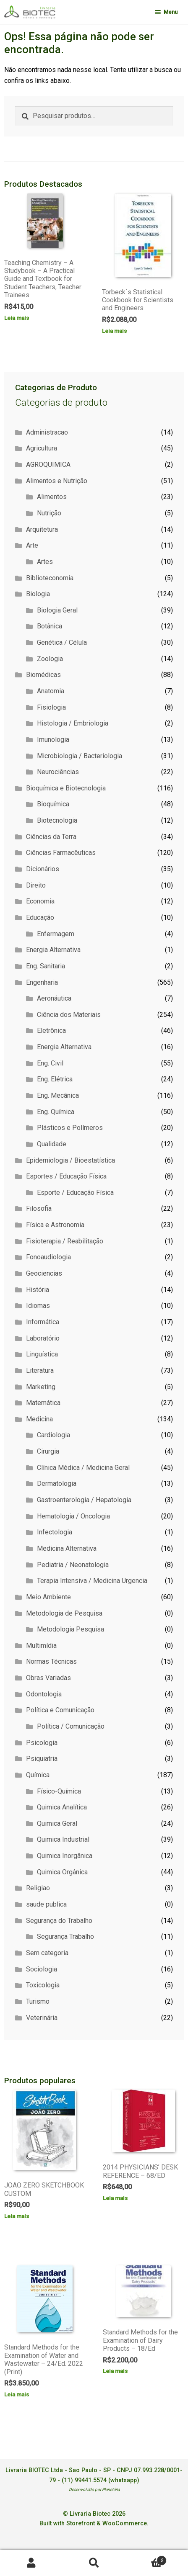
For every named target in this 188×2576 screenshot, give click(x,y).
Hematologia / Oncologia (73, 1516)
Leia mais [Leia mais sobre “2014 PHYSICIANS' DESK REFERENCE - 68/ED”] (115, 2198)
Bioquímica (53, 804)
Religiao (38, 1888)
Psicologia (41, 1743)
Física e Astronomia (55, 1225)
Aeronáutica (54, 998)
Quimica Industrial (63, 1839)
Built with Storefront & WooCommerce (93, 2523)
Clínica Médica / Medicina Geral (83, 1468)
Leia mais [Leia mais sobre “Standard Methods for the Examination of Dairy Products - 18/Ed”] (115, 2371)
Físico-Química (59, 1791)
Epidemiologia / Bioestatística (70, 1160)
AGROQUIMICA (48, 464)
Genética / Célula (62, 642)
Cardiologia (53, 1435)
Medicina (39, 1419)
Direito (36, 885)
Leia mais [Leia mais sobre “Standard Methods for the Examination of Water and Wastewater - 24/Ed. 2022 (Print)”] (16, 2394)
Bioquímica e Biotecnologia (66, 788)
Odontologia (44, 1694)
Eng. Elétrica (55, 1079)
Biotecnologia (57, 820)
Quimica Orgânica (62, 1872)
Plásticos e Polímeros (70, 1128)
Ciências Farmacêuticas (61, 853)
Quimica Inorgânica (64, 1856)
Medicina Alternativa (67, 1548)
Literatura (40, 1370)
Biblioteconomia (49, 578)
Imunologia (53, 740)
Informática (42, 1322)
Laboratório (43, 1338)
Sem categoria (47, 1953)
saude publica (46, 1904)
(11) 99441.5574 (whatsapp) (100, 2480)
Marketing (40, 1387)
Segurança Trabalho (65, 1936)
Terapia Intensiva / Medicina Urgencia (92, 1581)
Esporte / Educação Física (75, 1193)
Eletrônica (51, 1031)
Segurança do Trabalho (59, 1921)
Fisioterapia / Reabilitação (64, 1241)
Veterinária (41, 2018)
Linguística (42, 1354)
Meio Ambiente (48, 1597)
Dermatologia (56, 1483)
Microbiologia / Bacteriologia (79, 756)
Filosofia (39, 1208)
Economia (40, 901)
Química (38, 1775)
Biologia (38, 594)
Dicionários (42, 869)
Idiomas (38, 1306)
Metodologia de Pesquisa (64, 1613)
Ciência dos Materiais (69, 1015)
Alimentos (52, 497)
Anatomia (50, 691)
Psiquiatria (41, 1759)
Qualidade (51, 1144)
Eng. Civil (50, 1063)
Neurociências (58, 772)
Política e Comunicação (60, 1710)
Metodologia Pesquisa (70, 1629)
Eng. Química (55, 1112)
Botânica (49, 626)
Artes (45, 562)
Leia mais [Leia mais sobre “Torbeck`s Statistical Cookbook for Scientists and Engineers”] (114, 330)
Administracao (47, 432)
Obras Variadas (48, 1678)
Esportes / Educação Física (66, 1176)
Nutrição (49, 513)
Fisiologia (51, 707)
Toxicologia (43, 1985)
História (37, 1290)
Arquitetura (42, 529)
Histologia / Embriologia (72, 723)
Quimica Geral (57, 1823)
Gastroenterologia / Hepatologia (84, 1500)
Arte (32, 545)
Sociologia (41, 1969)
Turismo (38, 2001)
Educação (40, 917)
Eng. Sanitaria (45, 966)
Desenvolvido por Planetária (94, 2489)
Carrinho (146, 2559)
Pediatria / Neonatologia (73, 1565)
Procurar (94, 2563)
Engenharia (42, 982)
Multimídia (41, 1646)
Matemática (43, 1403)
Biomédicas (43, 675)
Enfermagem (55, 934)
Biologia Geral (57, 610)
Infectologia (54, 1532)
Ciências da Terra (51, 837)
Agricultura (41, 448)
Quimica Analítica (62, 1807)
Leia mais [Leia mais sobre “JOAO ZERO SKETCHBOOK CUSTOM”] (16, 2216)
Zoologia (50, 659)
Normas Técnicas (51, 1661)
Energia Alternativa (53, 950)
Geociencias (44, 1273)
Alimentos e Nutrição (56, 481)
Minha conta (31, 2563)
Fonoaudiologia (48, 1257)
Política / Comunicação (70, 1726)
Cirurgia (48, 1451)
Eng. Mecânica (58, 1095)
